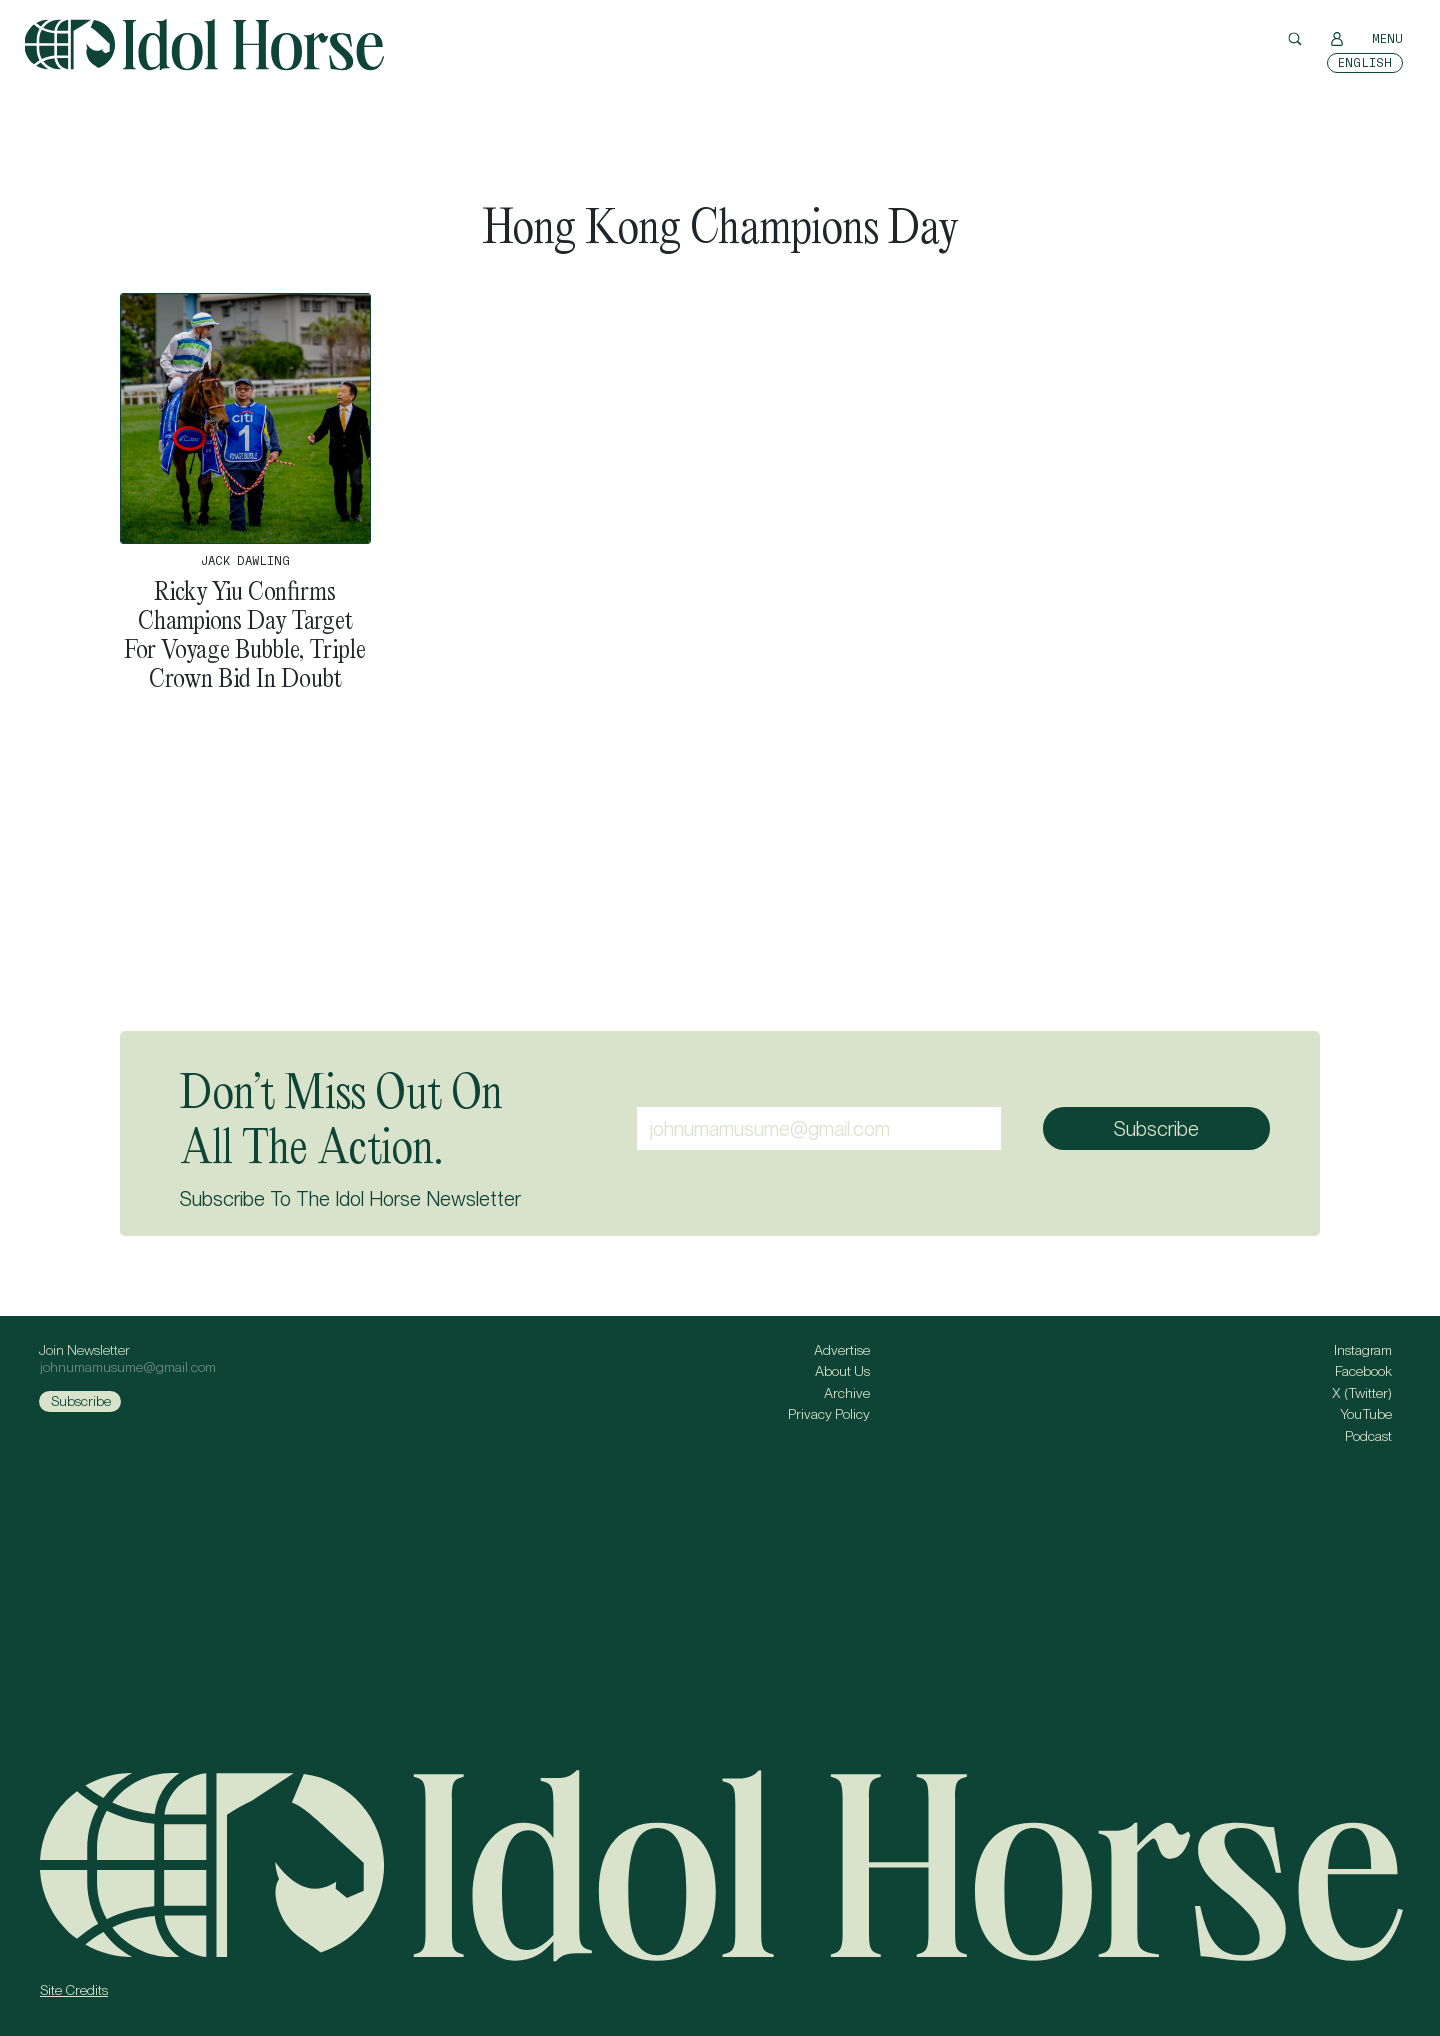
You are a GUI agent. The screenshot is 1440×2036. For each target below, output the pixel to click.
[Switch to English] (1365, 63)
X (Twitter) (1362, 1393)
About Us (842, 1371)
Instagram (1363, 1350)
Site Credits (74, 1990)
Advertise (842, 1350)
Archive (847, 1393)
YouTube (1366, 1414)
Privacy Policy (829, 1414)
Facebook (1363, 1371)
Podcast (1368, 1436)
